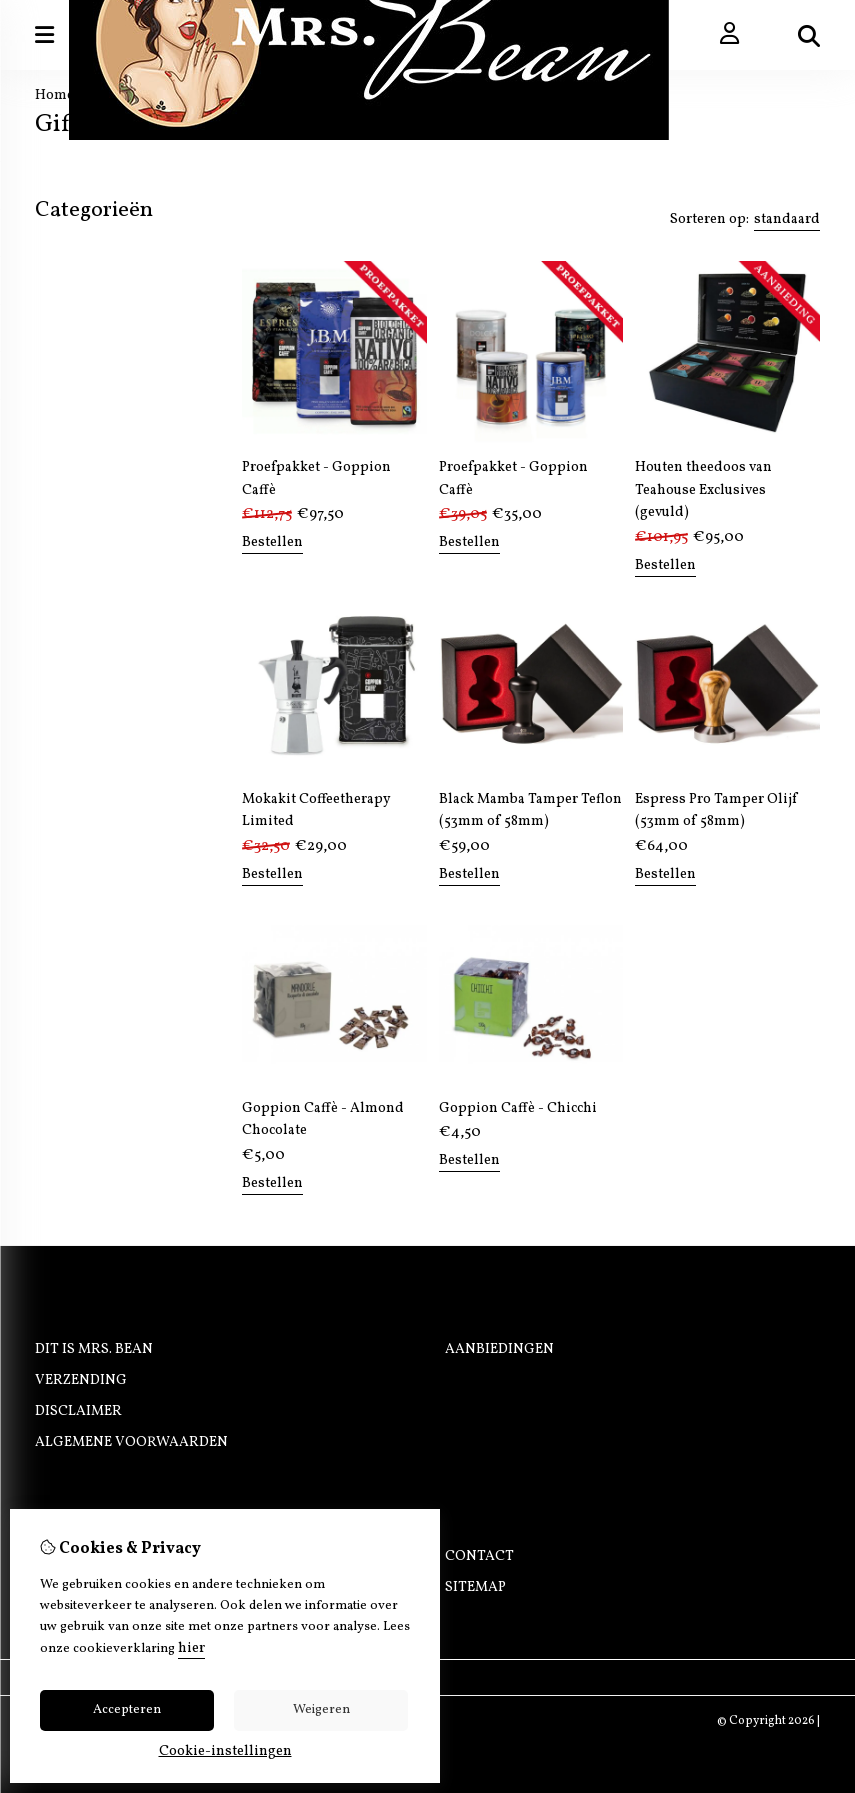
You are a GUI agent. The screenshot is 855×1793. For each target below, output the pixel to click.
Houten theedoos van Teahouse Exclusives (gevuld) (703, 490)
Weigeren (321, 1710)
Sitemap (475, 1587)
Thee (53, 273)
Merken (64, 336)
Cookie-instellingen (225, 1751)
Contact (479, 1556)
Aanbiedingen (499, 1349)
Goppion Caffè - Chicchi (518, 1108)
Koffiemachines (97, 294)
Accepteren (127, 1710)
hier (191, 1648)
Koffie (59, 252)
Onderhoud (81, 357)
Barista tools (89, 315)
